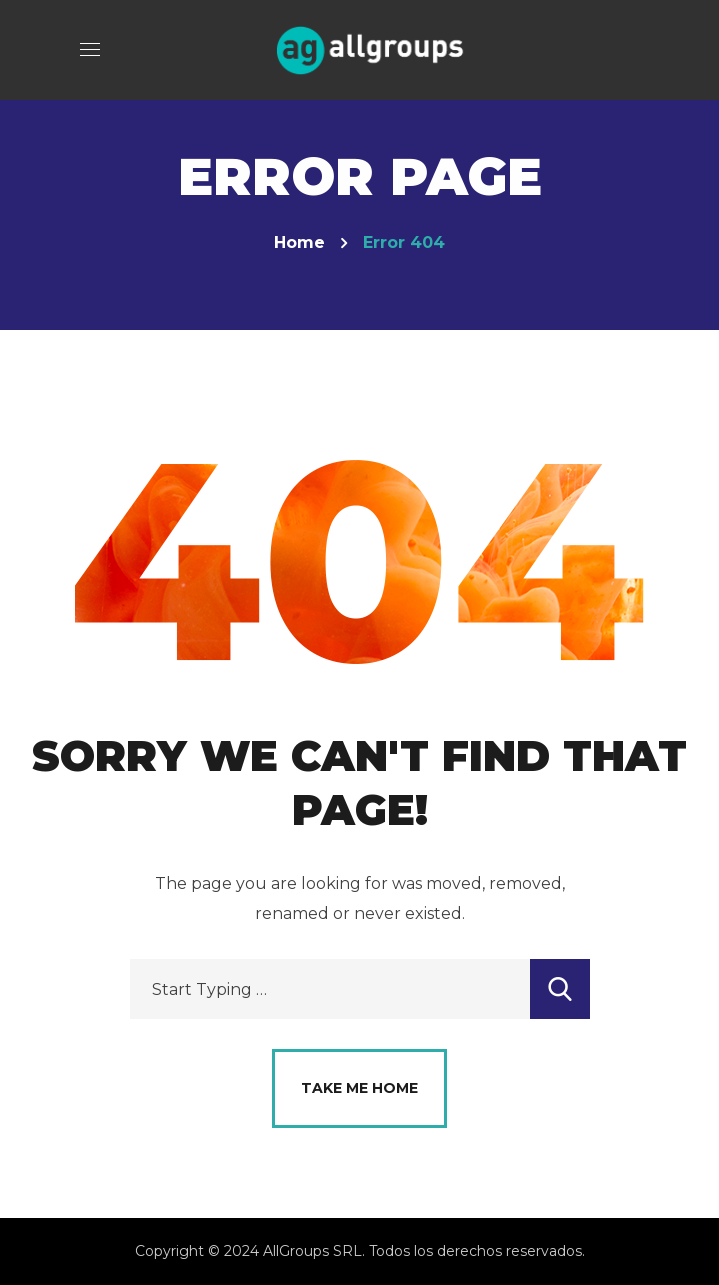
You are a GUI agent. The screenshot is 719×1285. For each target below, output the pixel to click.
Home (299, 242)
